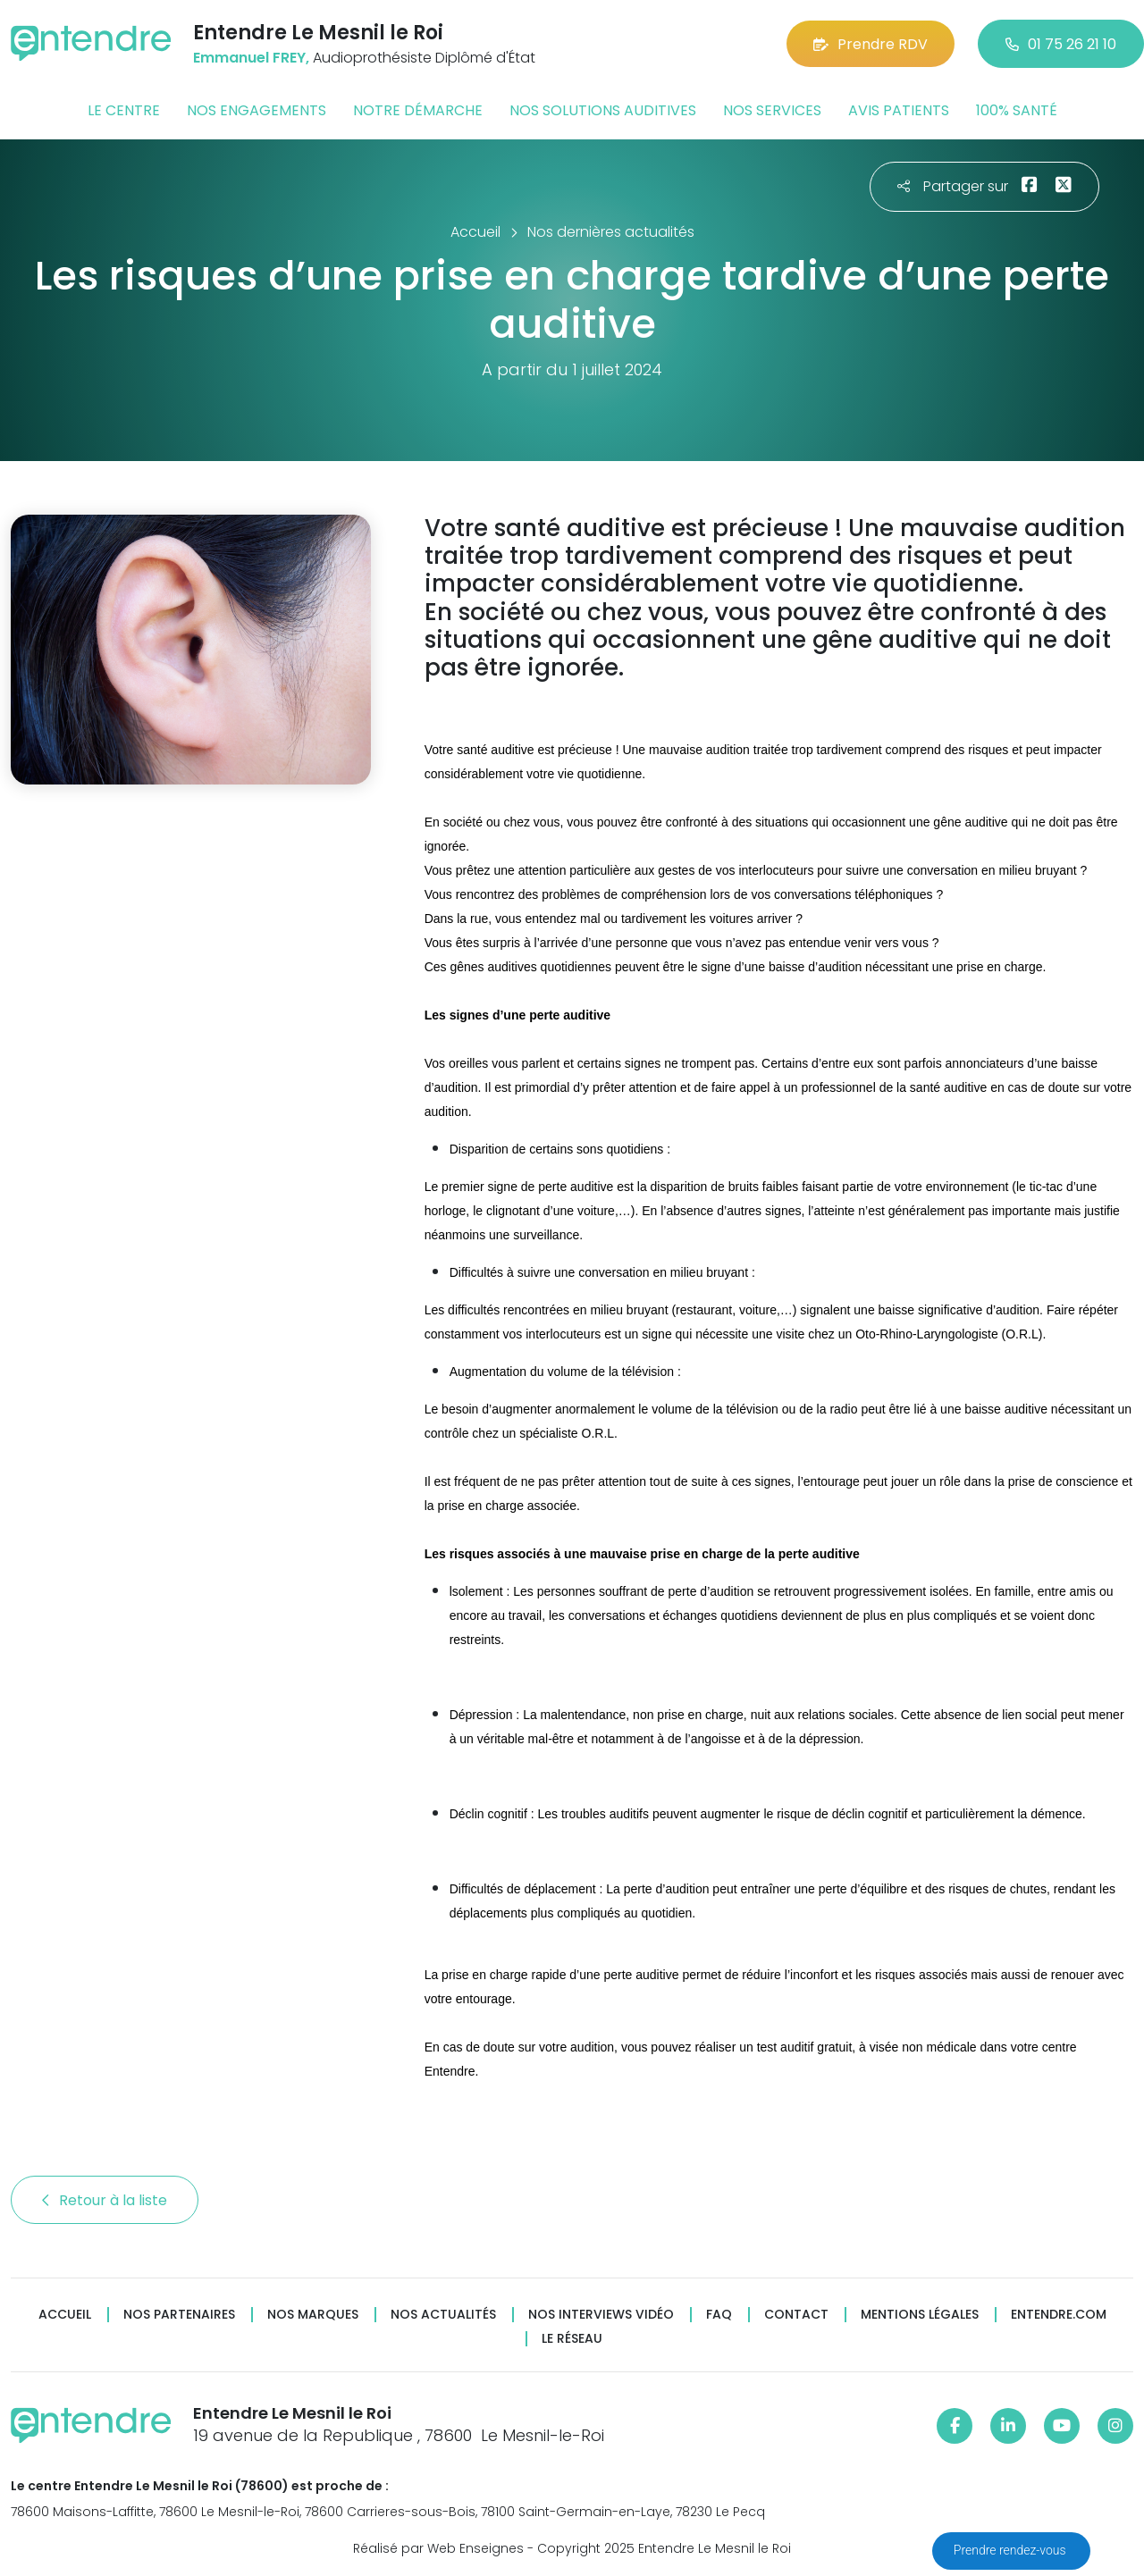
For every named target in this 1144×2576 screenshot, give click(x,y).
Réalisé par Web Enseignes (438, 2548)
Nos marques (312, 2314)
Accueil (64, 2314)
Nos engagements (256, 110)
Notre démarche (418, 110)
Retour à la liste (104, 2200)
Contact (796, 2314)
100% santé (1016, 110)
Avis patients (898, 110)
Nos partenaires (179, 2314)
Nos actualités (443, 2314)
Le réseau (572, 2338)
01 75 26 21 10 (1060, 44)
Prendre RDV (870, 44)
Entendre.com (1058, 2314)
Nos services (772, 110)
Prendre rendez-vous (1011, 2550)
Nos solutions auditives (602, 110)
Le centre (124, 110)
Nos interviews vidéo (601, 2314)
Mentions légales (920, 2314)
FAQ (719, 2314)
